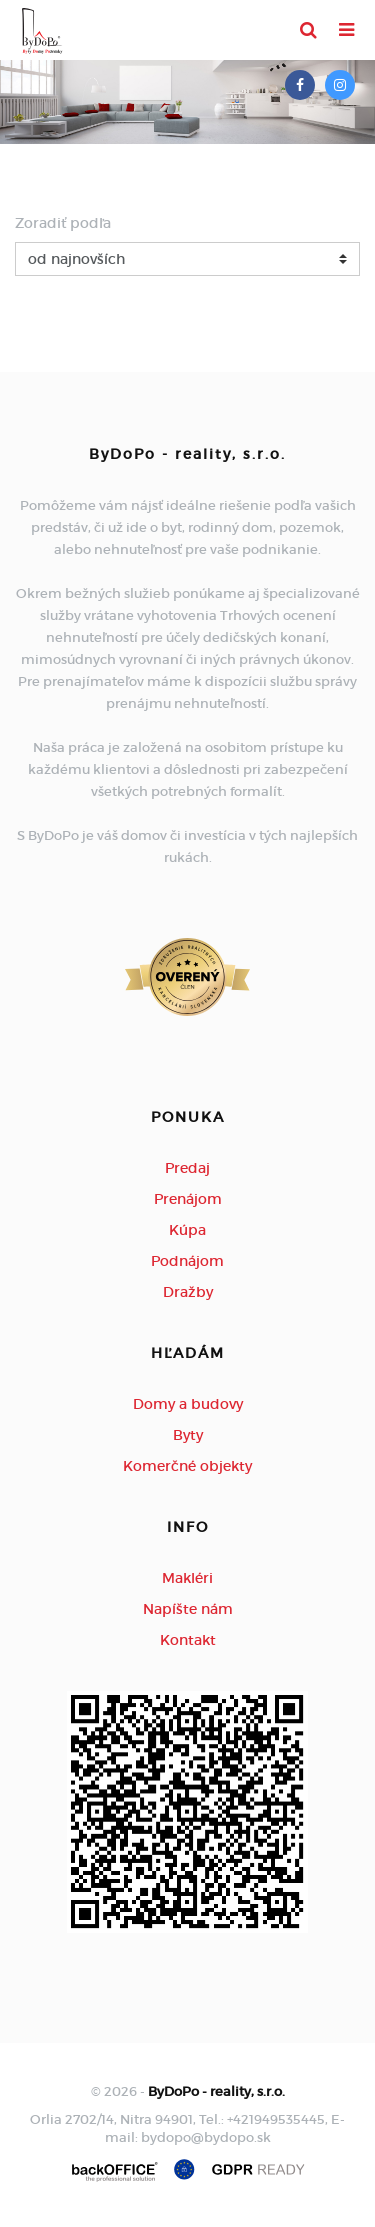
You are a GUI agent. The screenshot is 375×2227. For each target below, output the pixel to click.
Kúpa (187, 1230)
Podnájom (187, 1261)
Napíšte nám (188, 1609)
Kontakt (188, 1640)
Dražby (188, 1292)
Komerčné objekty (187, 1466)
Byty (188, 1435)
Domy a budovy (188, 1404)
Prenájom (188, 1199)
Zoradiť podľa (63, 223)
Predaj (187, 1168)
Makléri (187, 1578)
